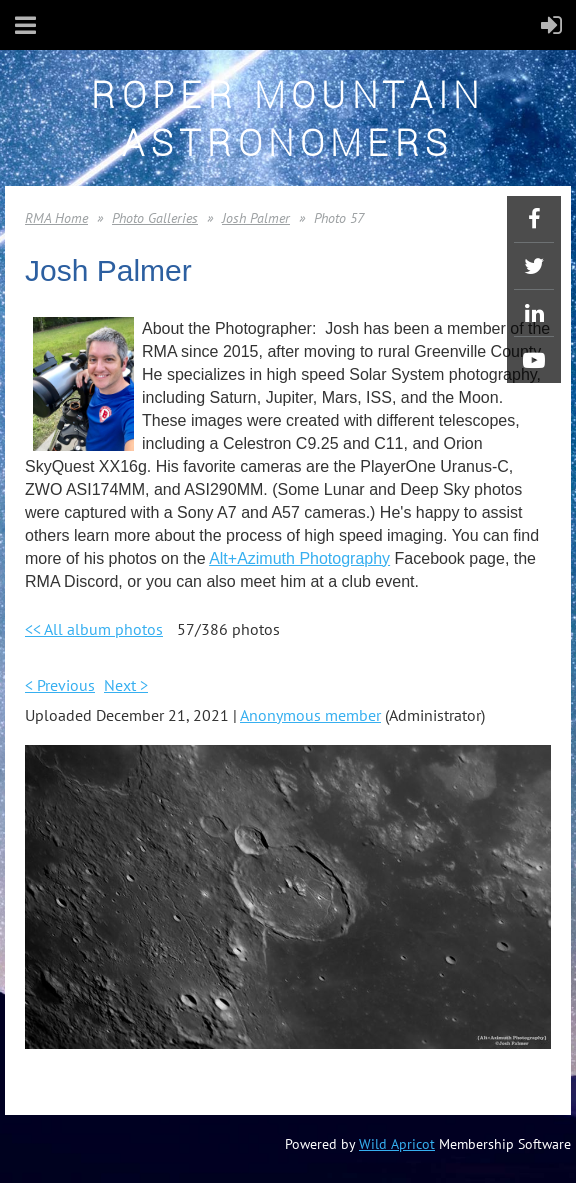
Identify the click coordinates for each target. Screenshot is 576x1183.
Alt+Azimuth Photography (299, 558)
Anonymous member (310, 715)
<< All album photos (94, 629)
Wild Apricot (397, 1144)
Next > (126, 685)
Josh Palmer (256, 218)
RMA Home (56, 218)
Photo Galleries (155, 218)
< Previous (60, 685)
